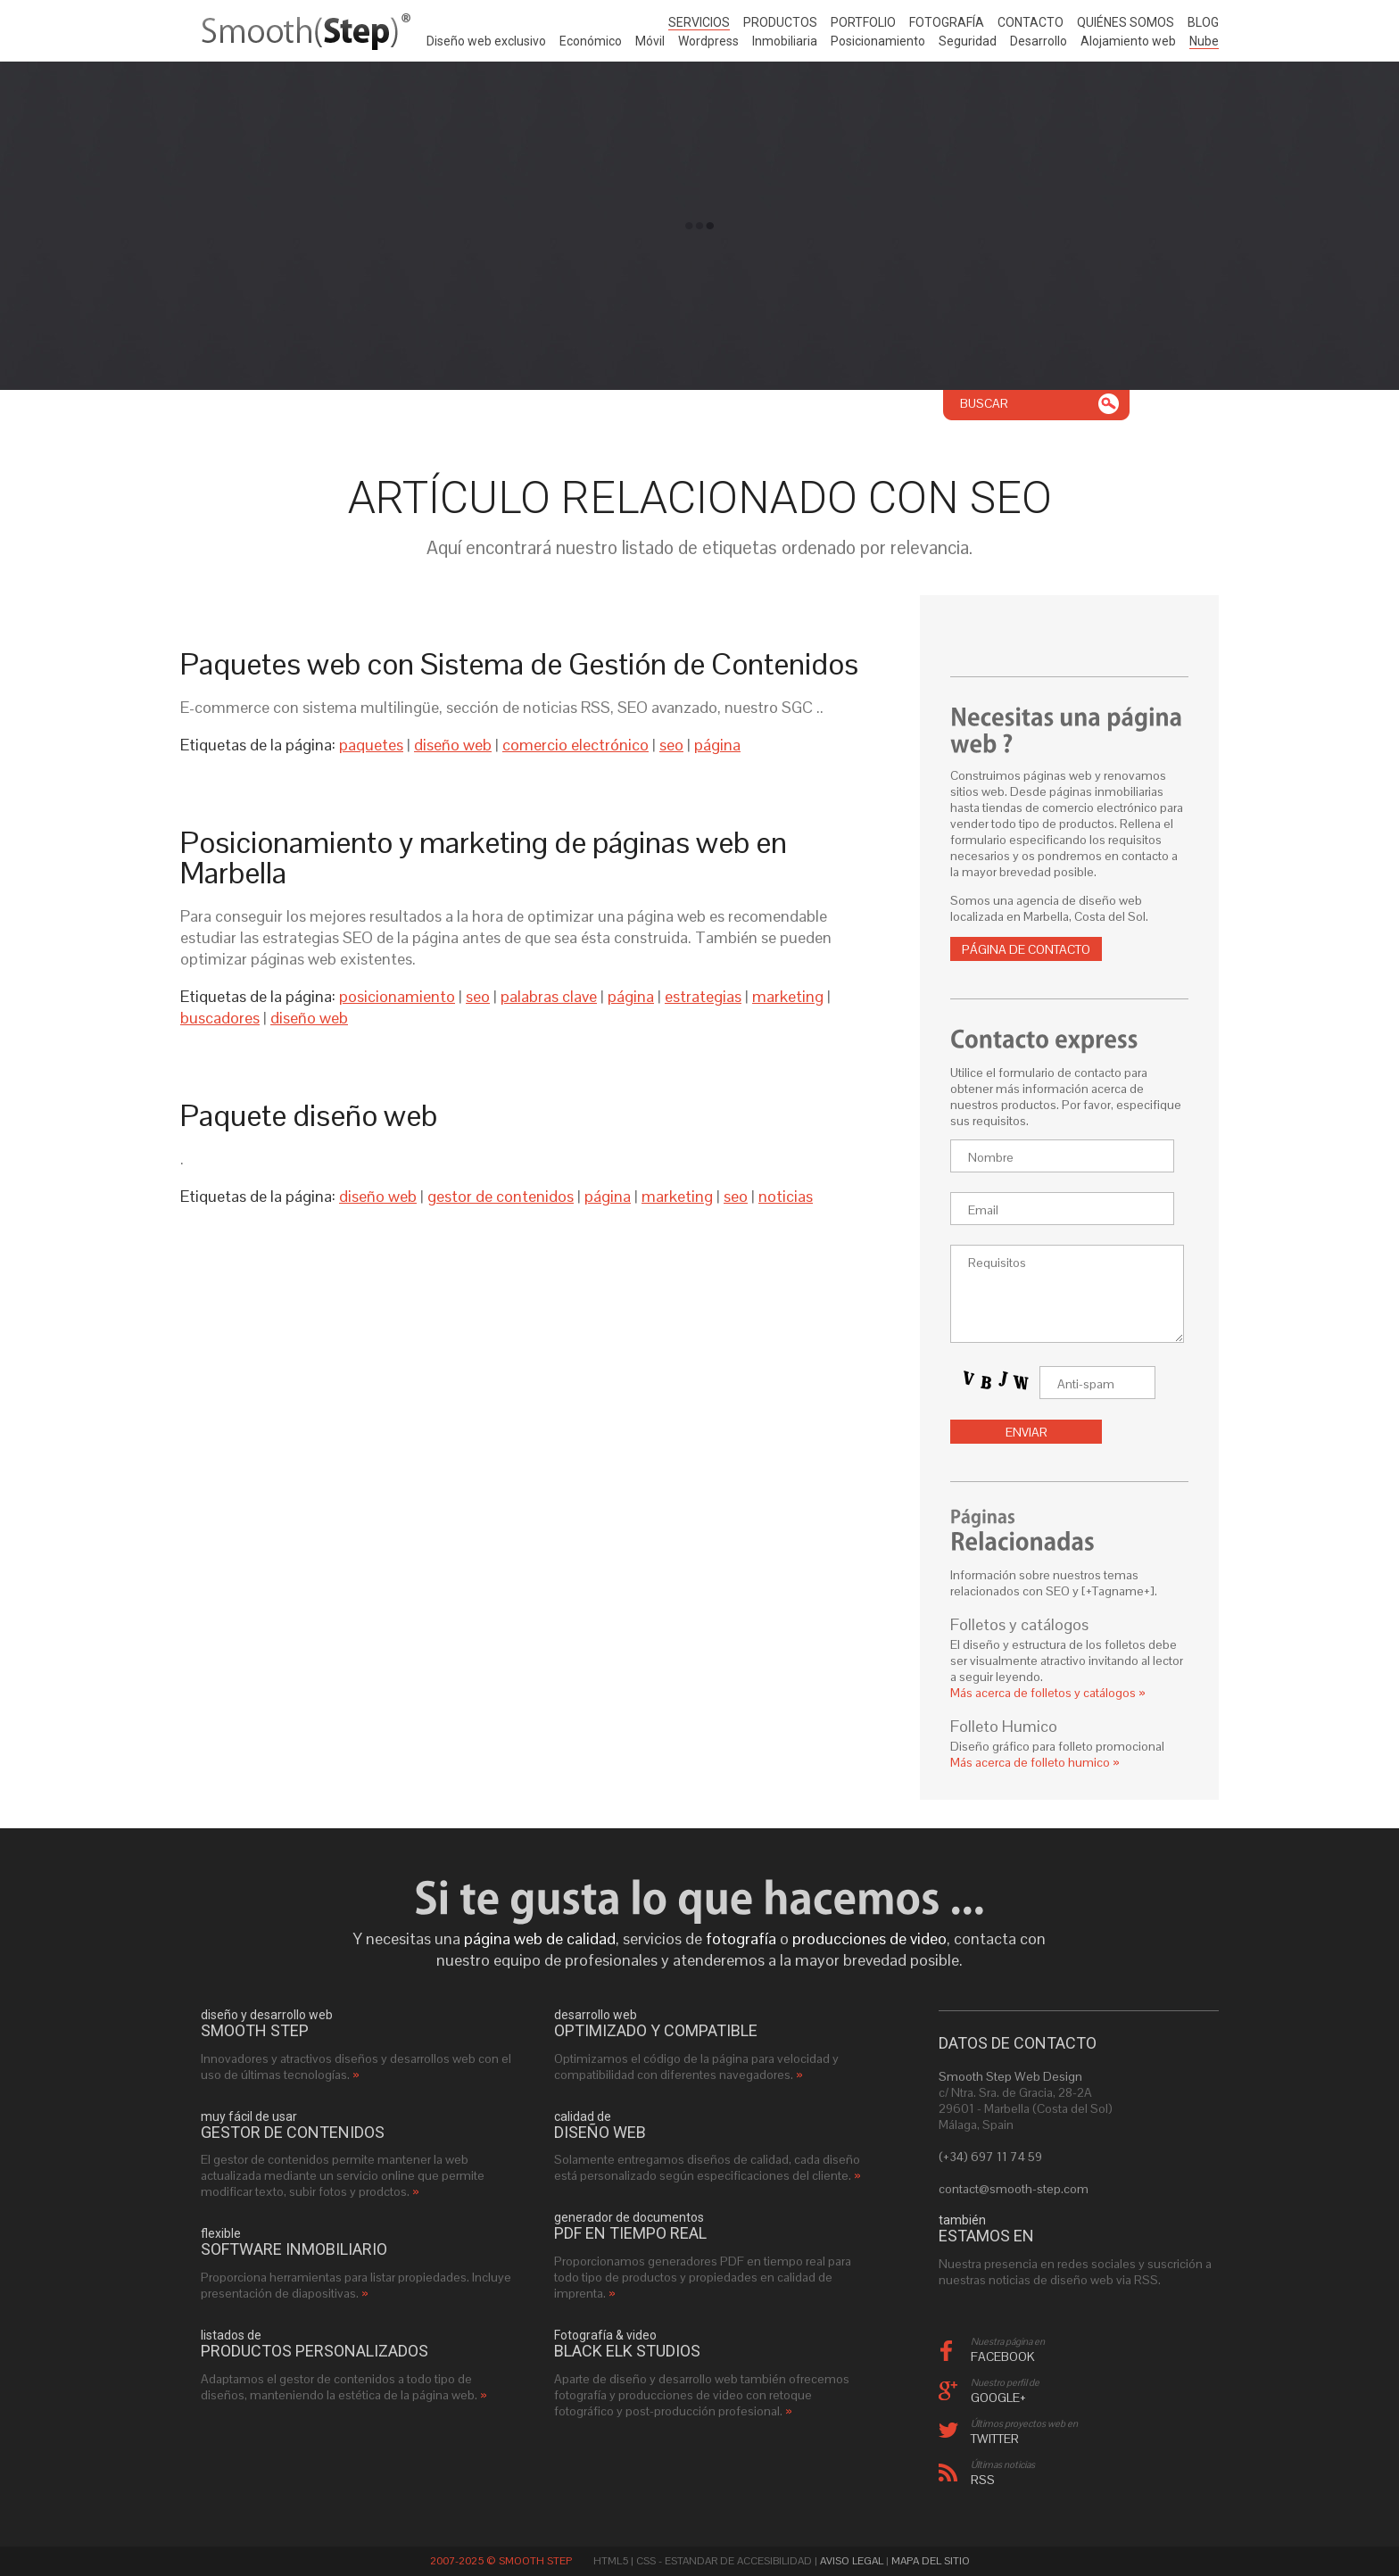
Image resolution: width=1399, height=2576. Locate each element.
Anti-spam (1085, 1384)
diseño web (453, 744)
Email (983, 1210)
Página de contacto (1026, 949)
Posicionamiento (878, 41)
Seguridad (968, 41)
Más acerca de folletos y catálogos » (1048, 1693)
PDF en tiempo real (630, 2233)
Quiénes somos (1125, 22)
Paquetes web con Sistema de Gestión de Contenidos (519, 663)
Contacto (1031, 22)
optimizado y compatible (655, 2031)
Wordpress (708, 41)
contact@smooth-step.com (1014, 2189)
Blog (1203, 22)
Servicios (699, 22)
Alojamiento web (1128, 41)
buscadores (220, 1017)
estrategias (703, 996)
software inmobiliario (294, 2249)
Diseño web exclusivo (486, 41)
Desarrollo (1038, 41)
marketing (788, 996)
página (717, 744)
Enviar (1026, 1432)
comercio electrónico (575, 744)
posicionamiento (397, 996)
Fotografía (946, 22)
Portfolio (863, 22)
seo (671, 744)
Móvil (650, 41)
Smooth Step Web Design (1010, 2076)
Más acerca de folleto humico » (1035, 1762)
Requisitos (997, 1262)
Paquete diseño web (308, 1115)
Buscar (984, 403)
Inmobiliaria (784, 41)
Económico (590, 41)
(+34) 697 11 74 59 (990, 2157)
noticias (785, 1196)
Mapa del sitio (930, 2561)
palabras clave (549, 996)
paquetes (371, 744)
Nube (1204, 41)
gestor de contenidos (500, 1196)
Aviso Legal (851, 2561)
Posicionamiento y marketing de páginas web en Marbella (483, 857)
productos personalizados (314, 2351)
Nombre (991, 1157)
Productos (780, 22)
